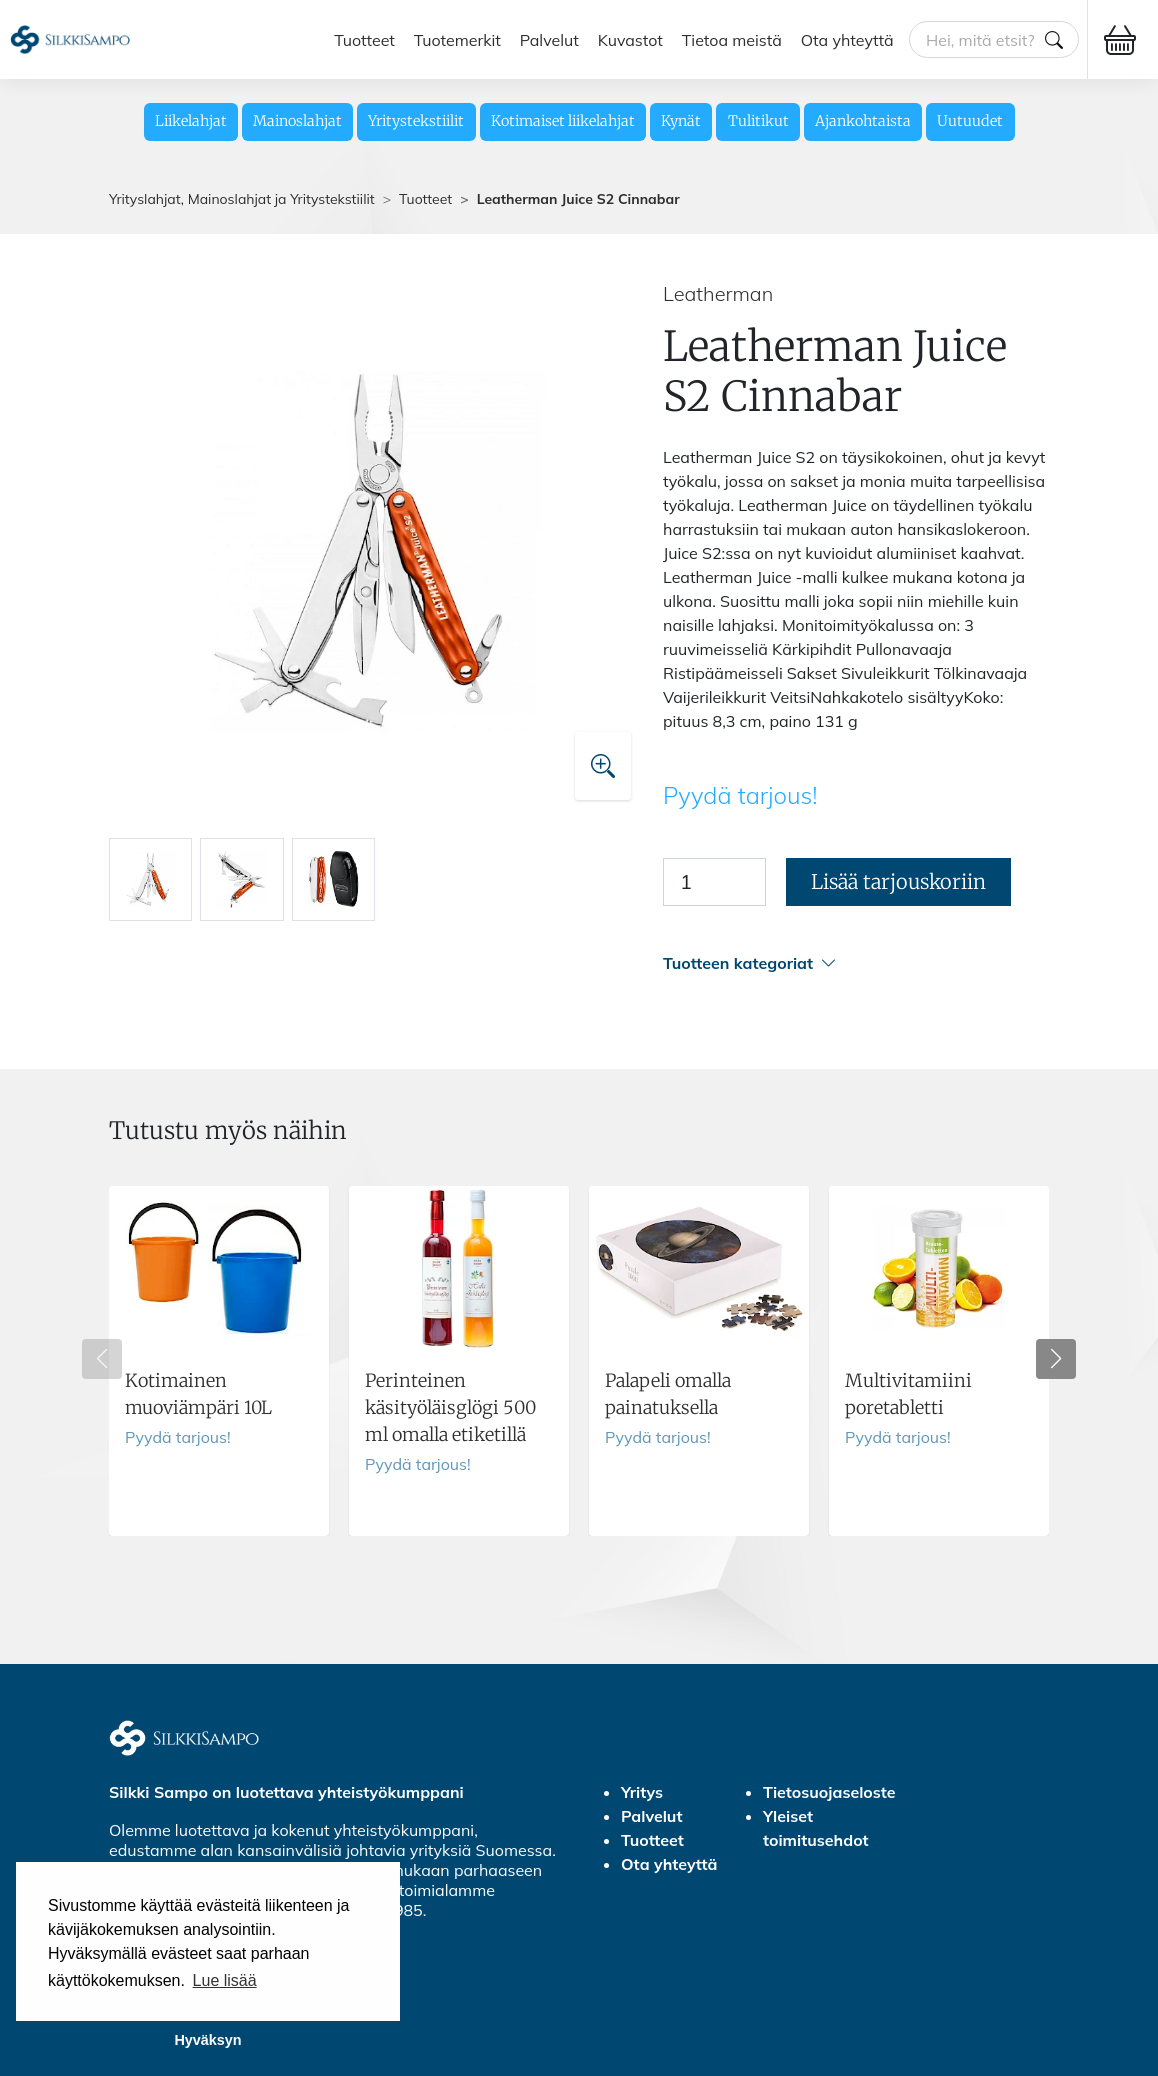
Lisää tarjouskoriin (898, 881)
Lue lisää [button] (225, 1980)
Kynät (681, 121)
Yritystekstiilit (416, 121)
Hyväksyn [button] (207, 2040)
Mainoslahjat (297, 121)
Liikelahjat (191, 121)
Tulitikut (758, 121)
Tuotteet (364, 40)
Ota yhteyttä (847, 40)
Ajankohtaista (863, 121)
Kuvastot (630, 40)
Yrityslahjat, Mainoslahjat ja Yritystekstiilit (242, 199)
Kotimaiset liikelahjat (563, 121)
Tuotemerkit (457, 40)
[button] (856, 963)
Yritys (642, 1792)
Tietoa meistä (732, 40)
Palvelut (549, 40)
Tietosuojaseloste (829, 1792)
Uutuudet (970, 121)
